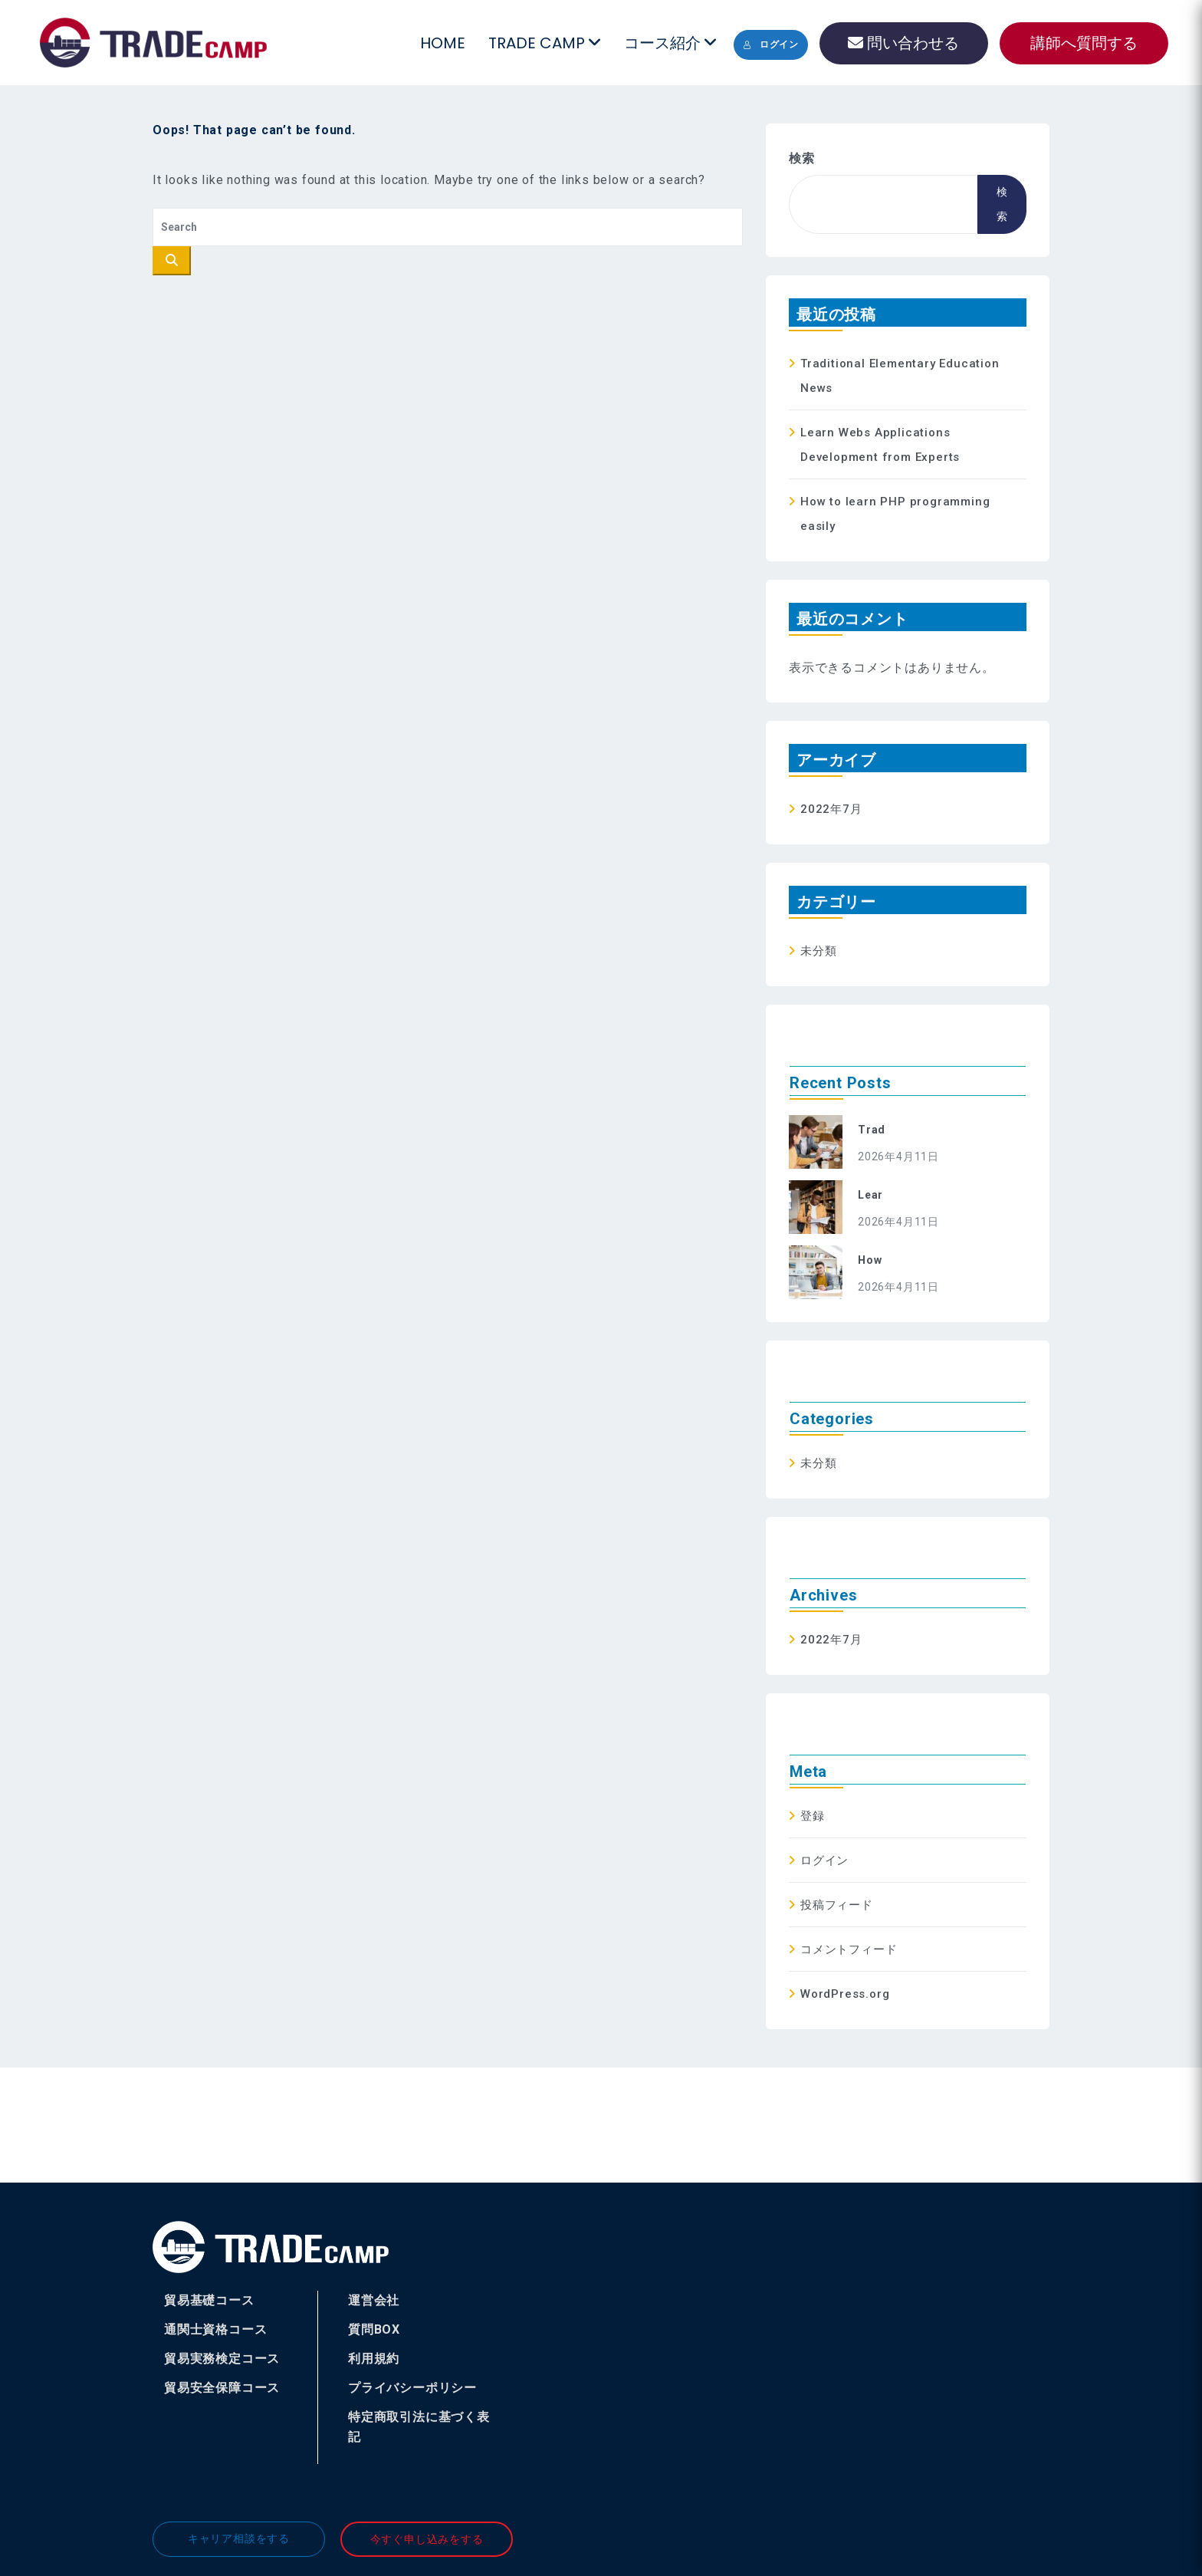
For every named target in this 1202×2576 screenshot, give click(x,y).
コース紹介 (670, 43)
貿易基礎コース (209, 2300)
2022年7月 (831, 809)
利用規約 (373, 2358)
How (870, 1260)
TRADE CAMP (544, 43)
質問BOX (374, 2329)
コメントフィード (848, 1949)
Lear (870, 1195)
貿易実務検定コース (222, 2358)
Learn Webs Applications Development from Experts (880, 445)
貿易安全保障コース (222, 2387)
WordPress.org (844, 1994)
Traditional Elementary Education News (900, 376)
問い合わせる (903, 43)
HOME (442, 43)
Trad (871, 1130)
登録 (812, 1816)
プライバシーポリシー (412, 2387)
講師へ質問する (1084, 43)
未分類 (818, 951)
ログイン (771, 44)
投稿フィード (836, 1905)
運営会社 (373, 2300)
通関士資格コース (215, 2329)
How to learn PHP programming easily (895, 514)
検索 (802, 158)
